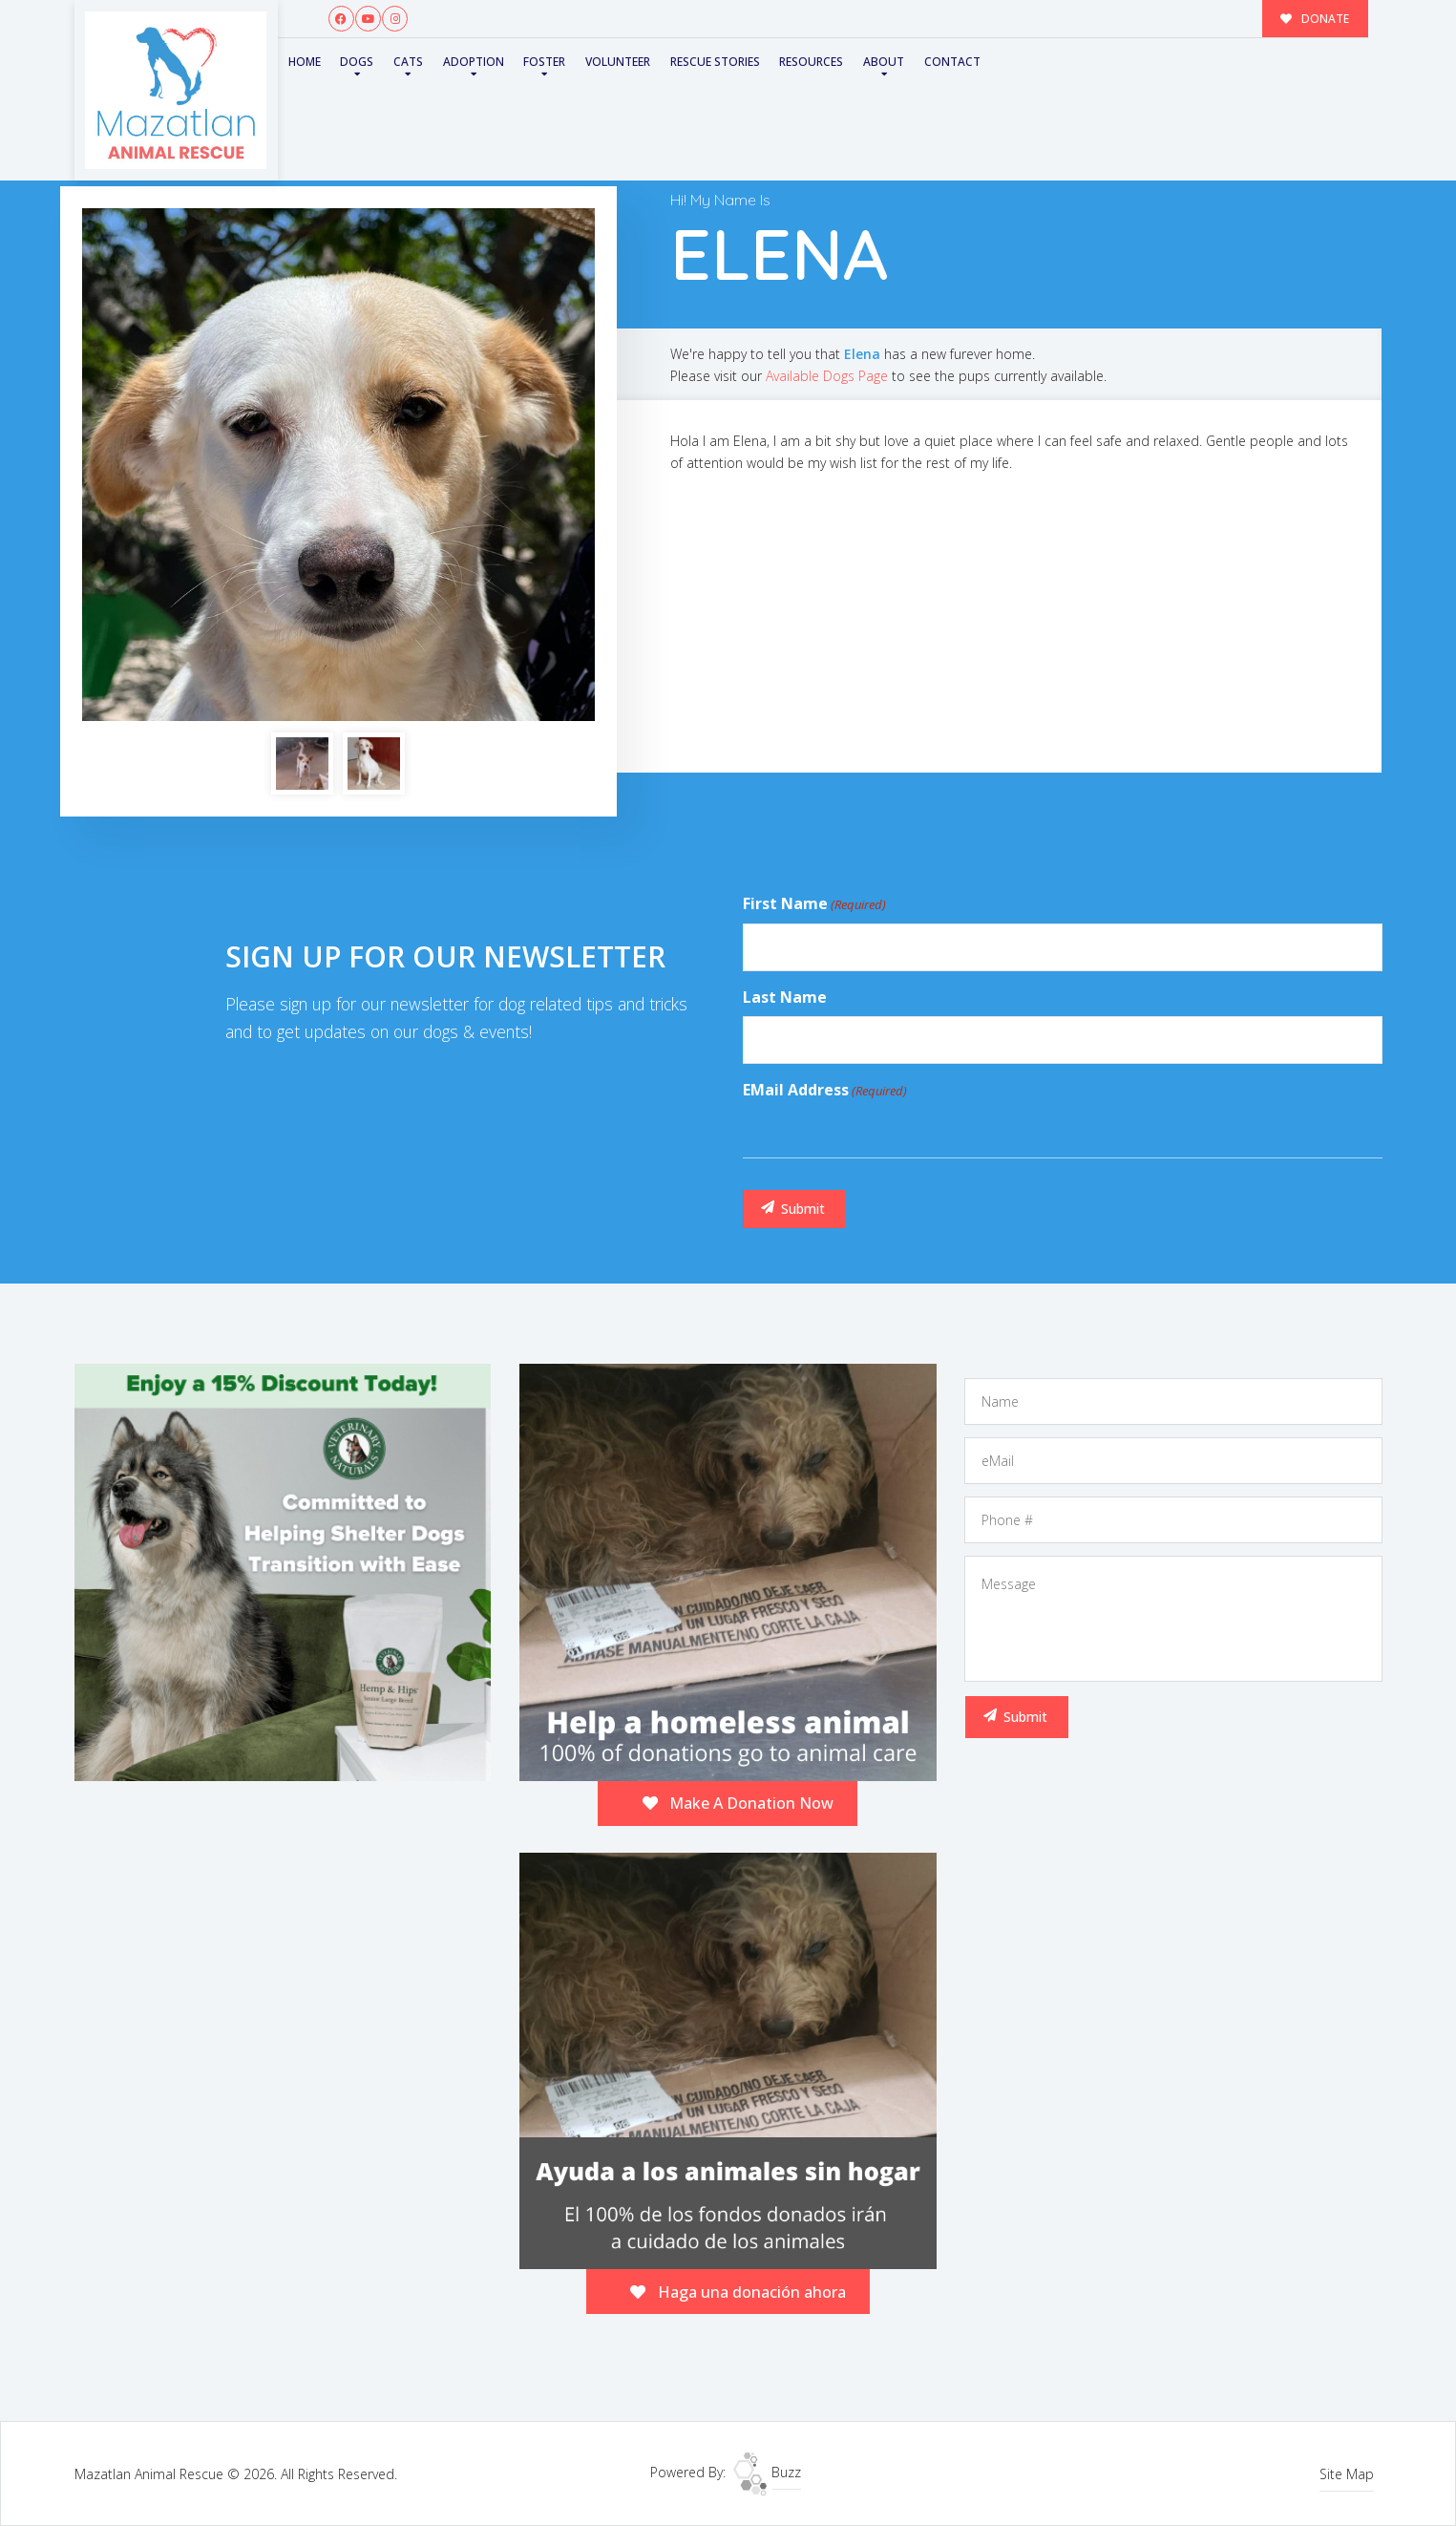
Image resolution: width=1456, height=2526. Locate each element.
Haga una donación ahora (738, 2292)
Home (304, 61)
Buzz (767, 2472)
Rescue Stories (715, 61)
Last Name (785, 997)
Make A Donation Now (738, 1803)
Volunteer (617, 61)
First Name (814, 904)
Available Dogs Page (827, 376)
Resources (811, 61)
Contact (952, 61)
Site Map (1346, 2474)
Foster (544, 61)
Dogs (356, 61)
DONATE (1314, 18)
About (883, 61)
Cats (408, 61)
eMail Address (825, 1090)
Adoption (473, 61)
